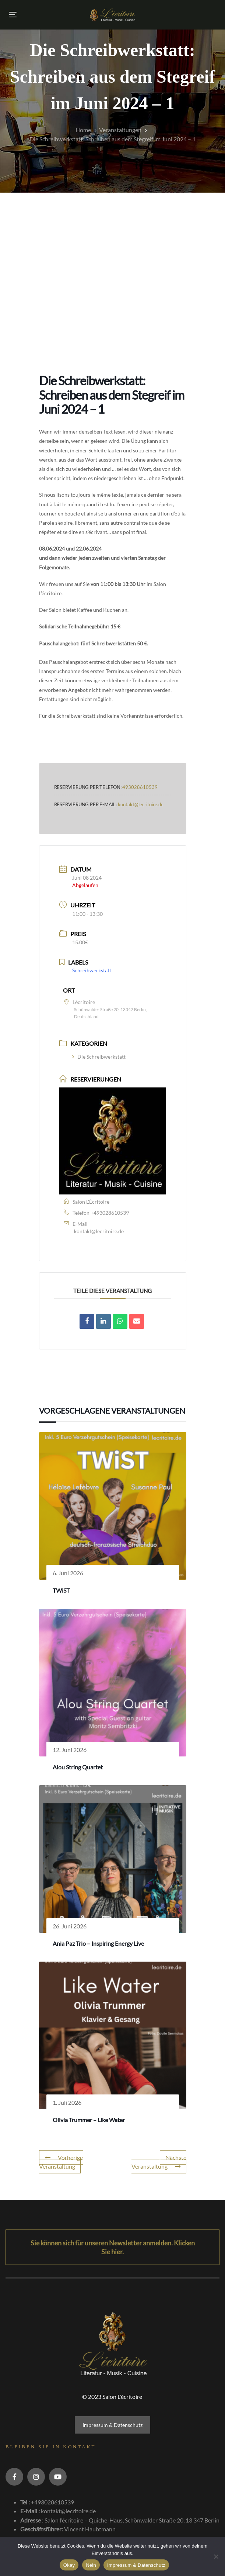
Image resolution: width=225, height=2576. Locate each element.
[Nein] (215, 2556)
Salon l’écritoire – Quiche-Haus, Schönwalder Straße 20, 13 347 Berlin (132, 2520)
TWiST (61, 1590)
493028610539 (140, 787)
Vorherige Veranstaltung (61, 2162)
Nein (91, 2565)
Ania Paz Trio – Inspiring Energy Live (98, 1943)
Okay (69, 2565)
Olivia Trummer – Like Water (89, 2119)
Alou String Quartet (78, 1766)
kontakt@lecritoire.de (141, 804)
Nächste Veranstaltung (158, 2162)
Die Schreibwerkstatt (99, 1056)
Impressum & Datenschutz (112, 2425)
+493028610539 (110, 1213)
